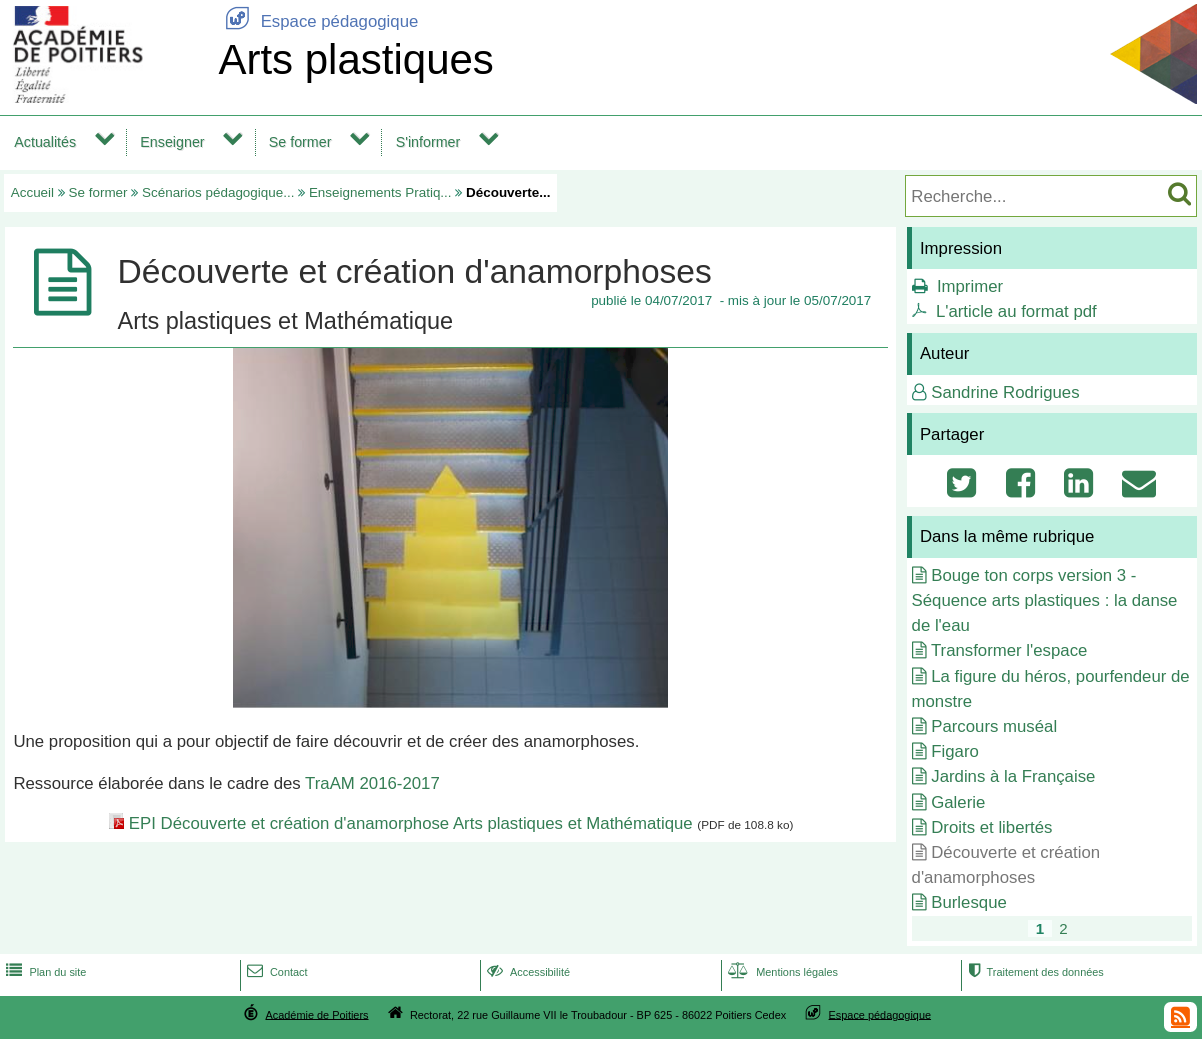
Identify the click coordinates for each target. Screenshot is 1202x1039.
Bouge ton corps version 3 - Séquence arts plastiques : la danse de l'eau (1045, 600)
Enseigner (172, 142)
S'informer (428, 142)
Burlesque (969, 902)
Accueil (32, 192)
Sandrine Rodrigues (1005, 392)
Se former (300, 142)
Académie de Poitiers (316, 1014)
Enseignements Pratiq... (380, 192)
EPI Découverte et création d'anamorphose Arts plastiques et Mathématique (411, 823)
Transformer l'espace (1009, 650)
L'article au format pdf (1016, 311)
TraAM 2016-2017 (372, 783)
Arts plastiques (355, 59)
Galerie (958, 802)
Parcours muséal (994, 726)
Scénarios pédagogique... (218, 192)
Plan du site (44, 972)
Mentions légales (781, 972)
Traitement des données (1034, 972)
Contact (275, 972)
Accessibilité (526, 972)
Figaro (955, 751)
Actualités (45, 142)
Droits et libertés (991, 827)
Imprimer (970, 286)
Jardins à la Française (1013, 776)
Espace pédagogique (318, 21)
